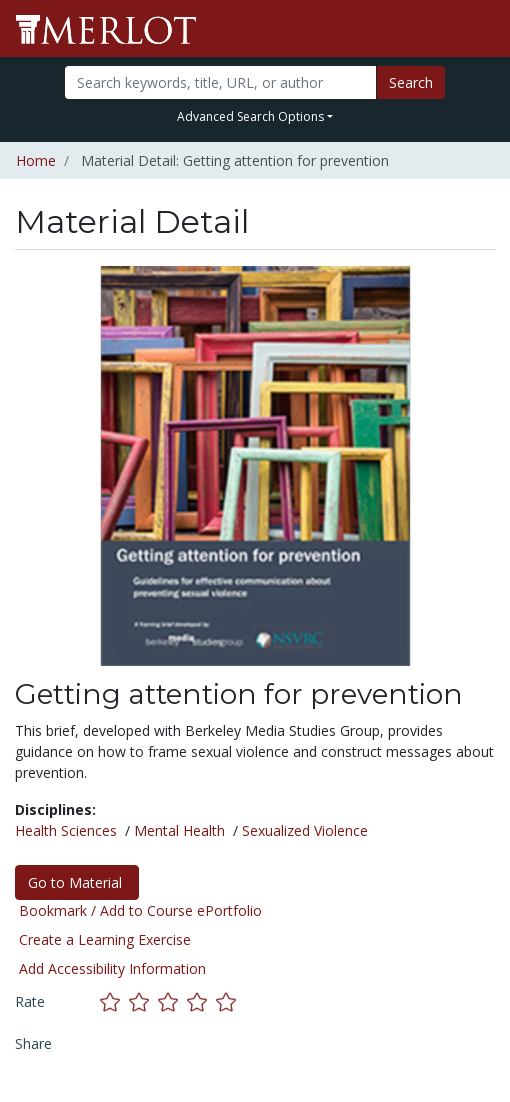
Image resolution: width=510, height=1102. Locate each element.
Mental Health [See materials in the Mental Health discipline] (179, 830)
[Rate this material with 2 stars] (143, 1001)
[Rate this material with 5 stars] (228, 1001)
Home (36, 160)
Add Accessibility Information (112, 968)
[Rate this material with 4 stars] (201, 1001)
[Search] (220, 82)
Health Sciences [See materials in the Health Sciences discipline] (66, 830)
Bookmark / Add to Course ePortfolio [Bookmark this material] (140, 910)
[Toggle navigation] (482, 29)
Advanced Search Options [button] (250, 116)
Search (411, 82)
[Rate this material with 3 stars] (172, 1001)
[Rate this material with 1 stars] (114, 1001)
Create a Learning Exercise (105, 939)
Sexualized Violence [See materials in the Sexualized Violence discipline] (305, 830)
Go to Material (77, 882)
